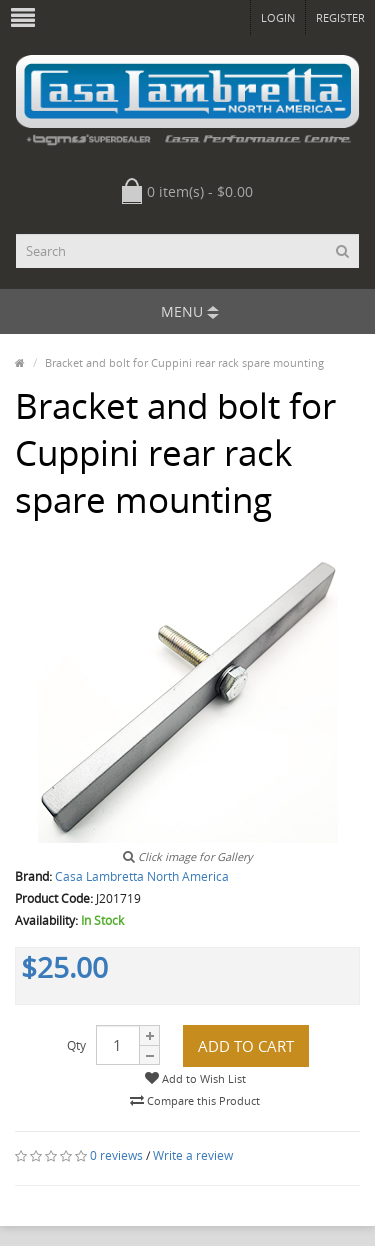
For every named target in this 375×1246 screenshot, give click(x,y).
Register (340, 17)
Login (278, 17)
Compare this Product (195, 1100)
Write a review (193, 1155)
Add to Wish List (195, 1078)
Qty (76, 1045)
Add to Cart (246, 1046)
